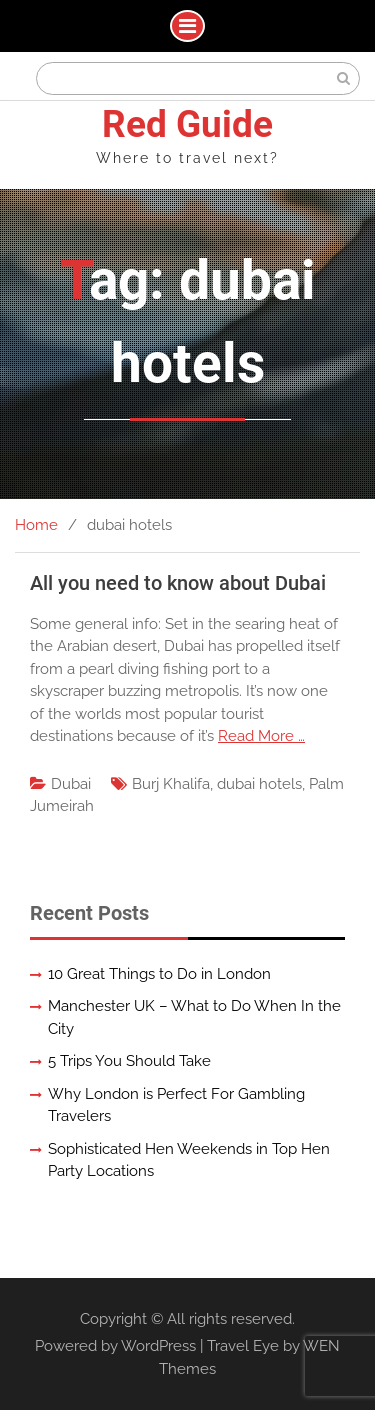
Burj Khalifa (171, 784)
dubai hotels (259, 784)
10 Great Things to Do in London (159, 974)
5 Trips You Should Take (129, 1061)
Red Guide (187, 124)
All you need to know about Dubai (178, 583)
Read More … (261, 736)
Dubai (71, 784)
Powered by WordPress (115, 1346)
